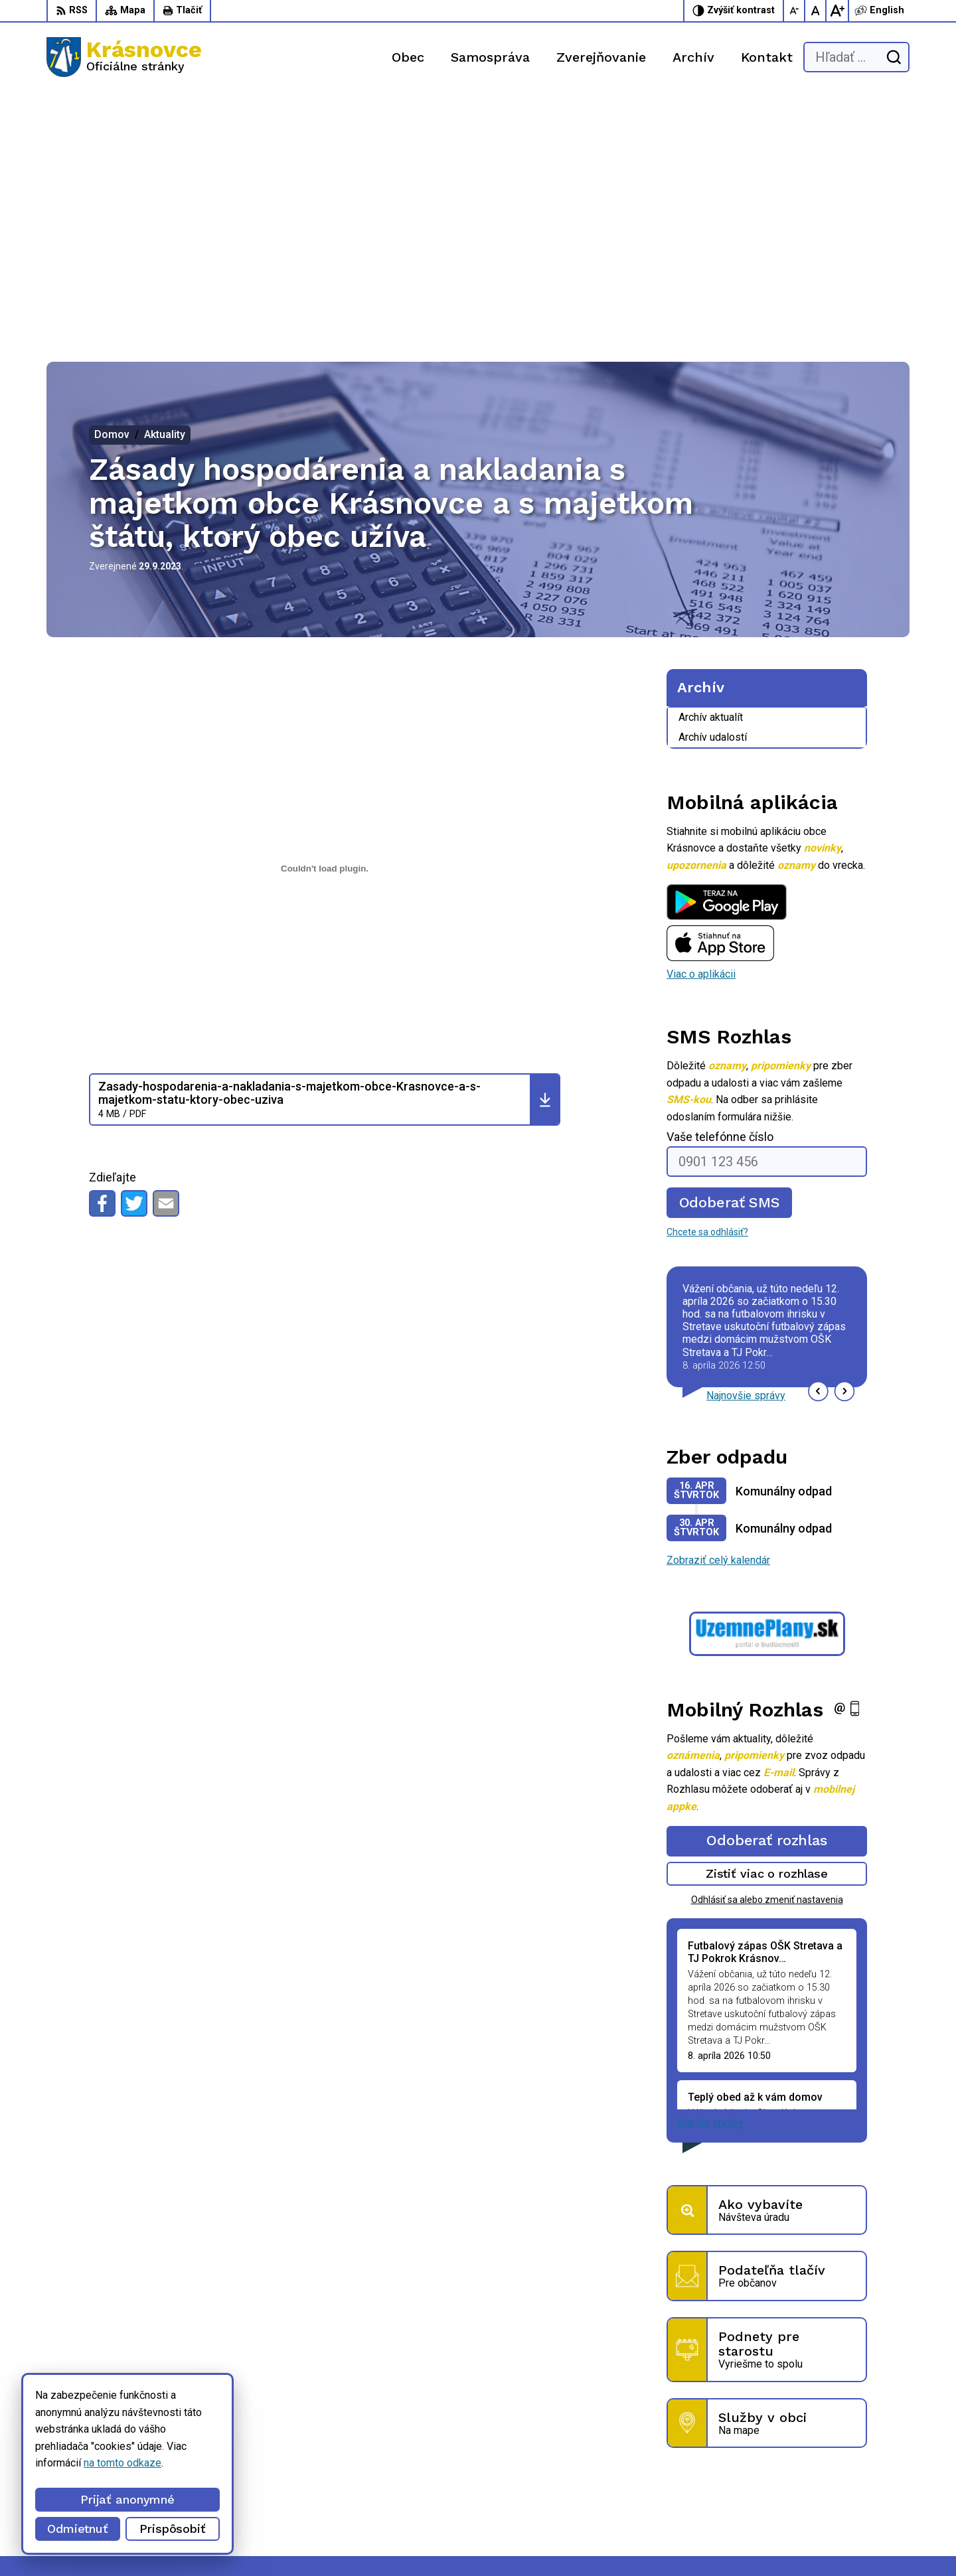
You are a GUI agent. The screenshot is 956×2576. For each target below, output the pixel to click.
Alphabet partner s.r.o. (196, 2540)
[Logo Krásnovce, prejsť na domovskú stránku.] (124, 57)
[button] (818, 1143)
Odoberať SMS (729, 955)
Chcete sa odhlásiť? (707, 984)
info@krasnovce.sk (667, 2492)
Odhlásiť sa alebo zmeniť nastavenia (767, 1651)
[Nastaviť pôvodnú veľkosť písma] (816, 10)
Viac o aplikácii (701, 726)
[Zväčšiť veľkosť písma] (837, 10)
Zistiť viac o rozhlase (767, 1626)
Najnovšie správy (745, 1148)
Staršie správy (710, 1875)
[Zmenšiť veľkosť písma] (794, 10)
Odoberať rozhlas (766, 1592)
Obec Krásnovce (373, 2540)
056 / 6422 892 (659, 2477)
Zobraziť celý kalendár (718, 1312)
